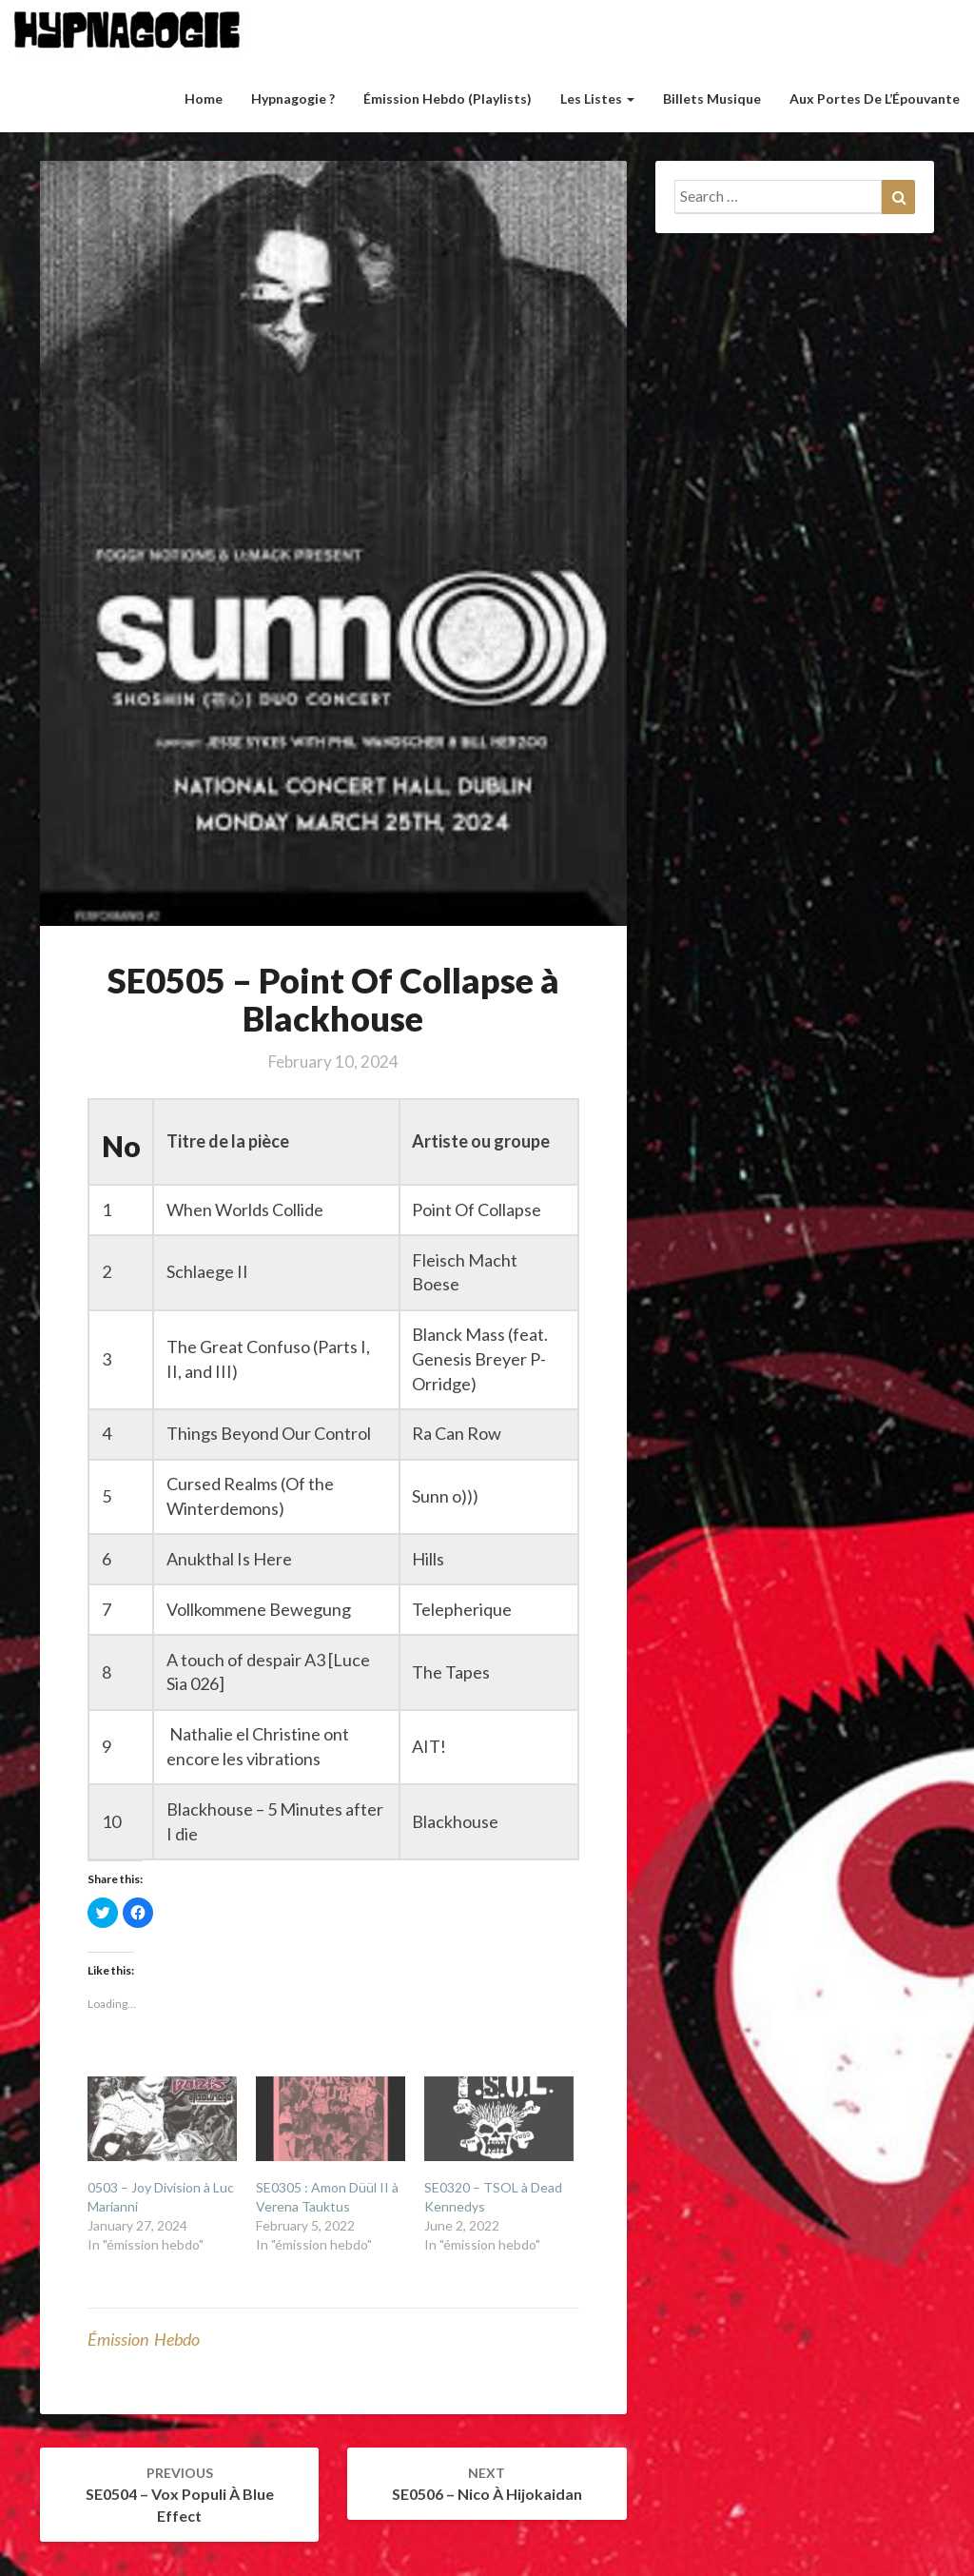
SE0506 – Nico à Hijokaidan (487, 2484)
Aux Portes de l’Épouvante (874, 98)
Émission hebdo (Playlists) (447, 98)
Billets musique (712, 98)
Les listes (597, 98)
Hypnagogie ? (293, 98)
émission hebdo (144, 2339)
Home (204, 98)
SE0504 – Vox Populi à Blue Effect (180, 2495)
